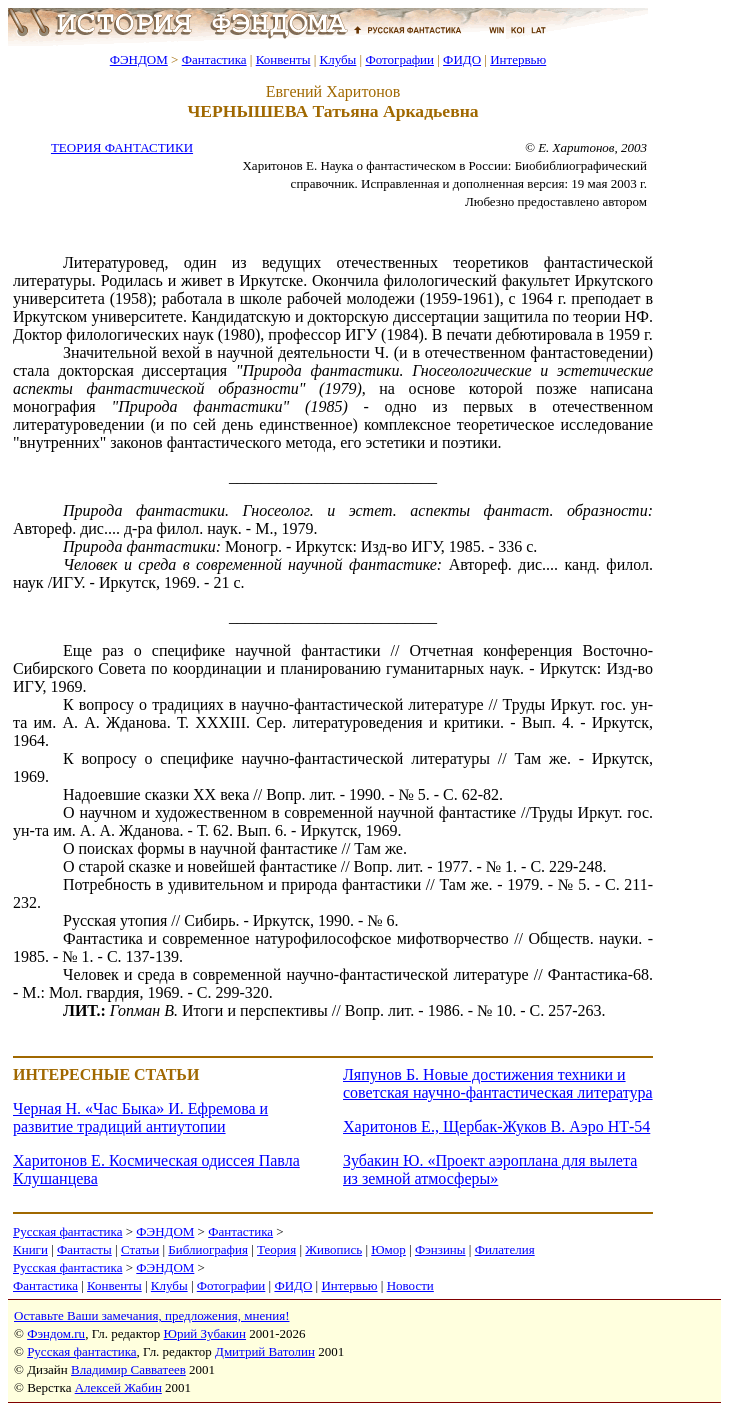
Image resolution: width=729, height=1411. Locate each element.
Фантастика (214, 59)
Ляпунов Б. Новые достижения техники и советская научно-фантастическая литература (498, 1083)
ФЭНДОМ (139, 59)
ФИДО (462, 59)
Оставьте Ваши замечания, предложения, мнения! (151, 1315)
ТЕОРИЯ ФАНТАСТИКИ (122, 147)
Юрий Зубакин (205, 1333)
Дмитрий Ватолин (265, 1351)
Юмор (388, 1249)
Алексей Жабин (118, 1387)
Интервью (518, 59)
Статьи (140, 1249)
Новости (410, 1285)
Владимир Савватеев (128, 1369)
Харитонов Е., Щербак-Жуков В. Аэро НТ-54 (496, 1126)
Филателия (505, 1249)
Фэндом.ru (56, 1333)
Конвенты (283, 59)
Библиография (208, 1249)
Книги (30, 1249)
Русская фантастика (67, 1231)
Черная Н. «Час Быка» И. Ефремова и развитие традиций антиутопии (140, 1117)
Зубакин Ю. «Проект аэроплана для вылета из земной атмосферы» (490, 1169)
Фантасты (84, 1249)
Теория (276, 1249)
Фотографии (399, 59)
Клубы (337, 59)
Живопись (333, 1249)
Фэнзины (440, 1249)
